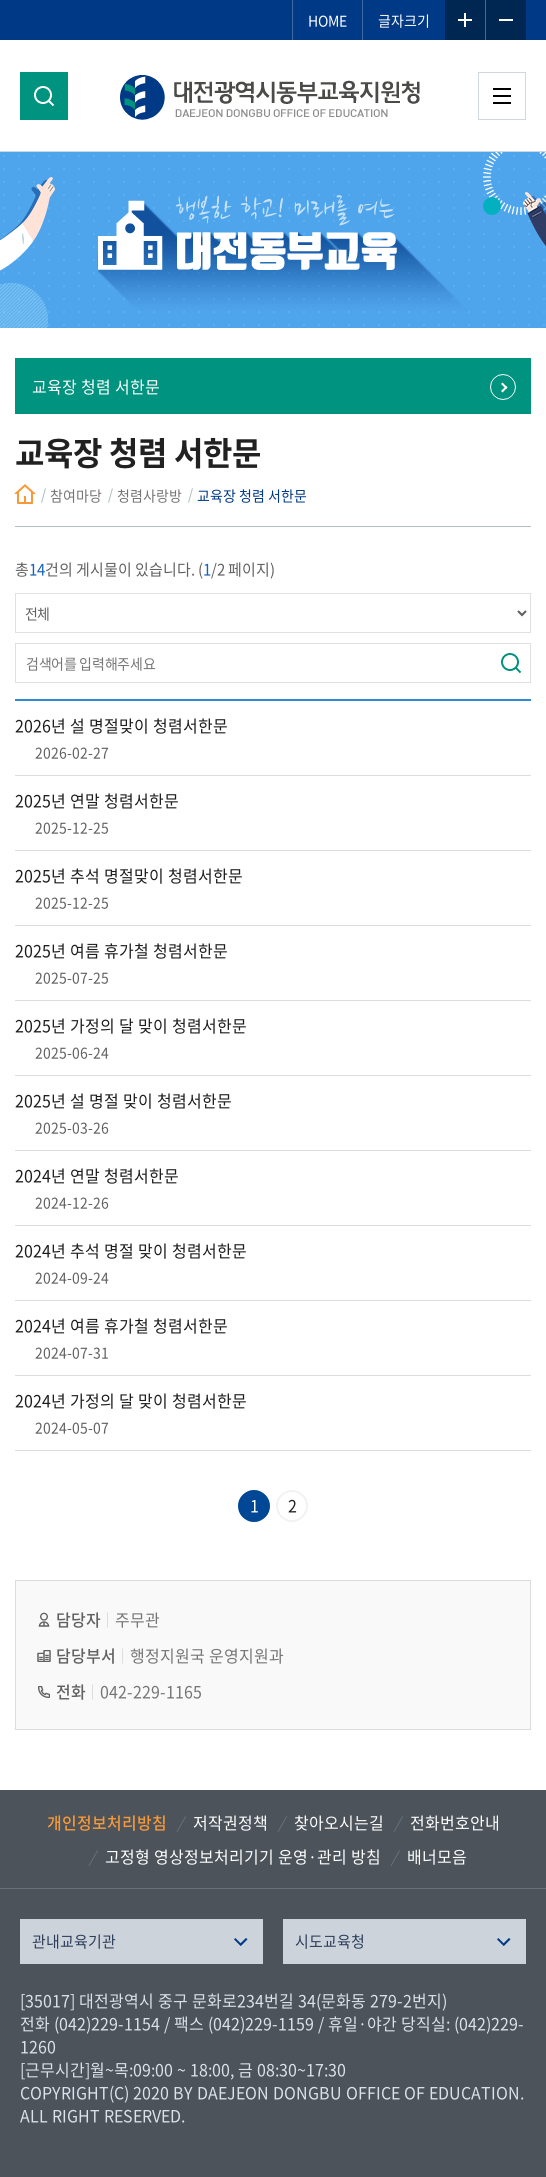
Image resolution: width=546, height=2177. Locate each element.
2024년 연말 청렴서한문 (97, 1175)
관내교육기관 (74, 1941)
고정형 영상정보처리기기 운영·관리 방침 (243, 1856)
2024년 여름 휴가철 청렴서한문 (121, 1325)
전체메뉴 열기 (502, 96)
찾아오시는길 (339, 1822)
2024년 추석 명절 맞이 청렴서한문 (131, 1250)
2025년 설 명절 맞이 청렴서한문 (123, 1100)
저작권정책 (230, 1822)
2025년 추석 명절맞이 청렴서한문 (129, 875)
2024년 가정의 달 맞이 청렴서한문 (131, 1400)
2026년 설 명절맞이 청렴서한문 (121, 725)
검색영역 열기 (44, 96)
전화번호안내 (455, 1822)
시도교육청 (330, 1941)
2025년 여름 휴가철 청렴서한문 (121, 950)
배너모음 (437, 1856)
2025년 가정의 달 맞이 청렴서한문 (131, 1025)
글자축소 (506, 20)
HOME (327, 20)
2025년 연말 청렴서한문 (97, 800)
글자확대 (465, 20)
